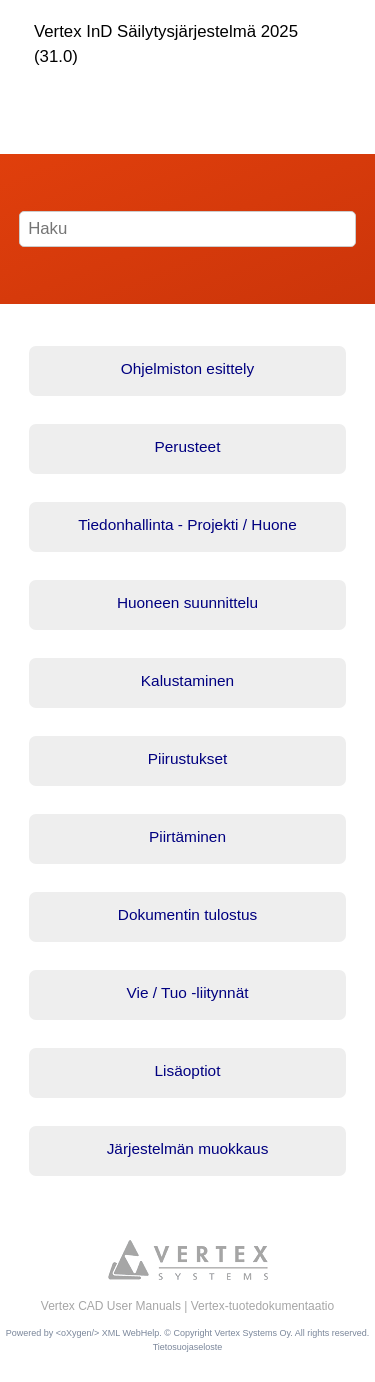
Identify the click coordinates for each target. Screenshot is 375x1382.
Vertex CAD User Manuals (111, 1306)
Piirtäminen (187, 836)
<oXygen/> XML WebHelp (108, 1333)
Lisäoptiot (188, 1070)
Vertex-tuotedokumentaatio (262, 1306)
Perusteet (188, 446)
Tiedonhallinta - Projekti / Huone (187, 524)
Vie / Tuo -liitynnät (187, 992)
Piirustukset (188, 758)
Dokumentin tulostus (187, 914)
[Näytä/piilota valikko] (47, 99)
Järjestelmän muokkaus (188, 1148)
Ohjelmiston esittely (187, 368)
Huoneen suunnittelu (187, 602)
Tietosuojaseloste (188, 1347)
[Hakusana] (188, 229)
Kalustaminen (187, 680)
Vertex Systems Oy (252, 1333)
